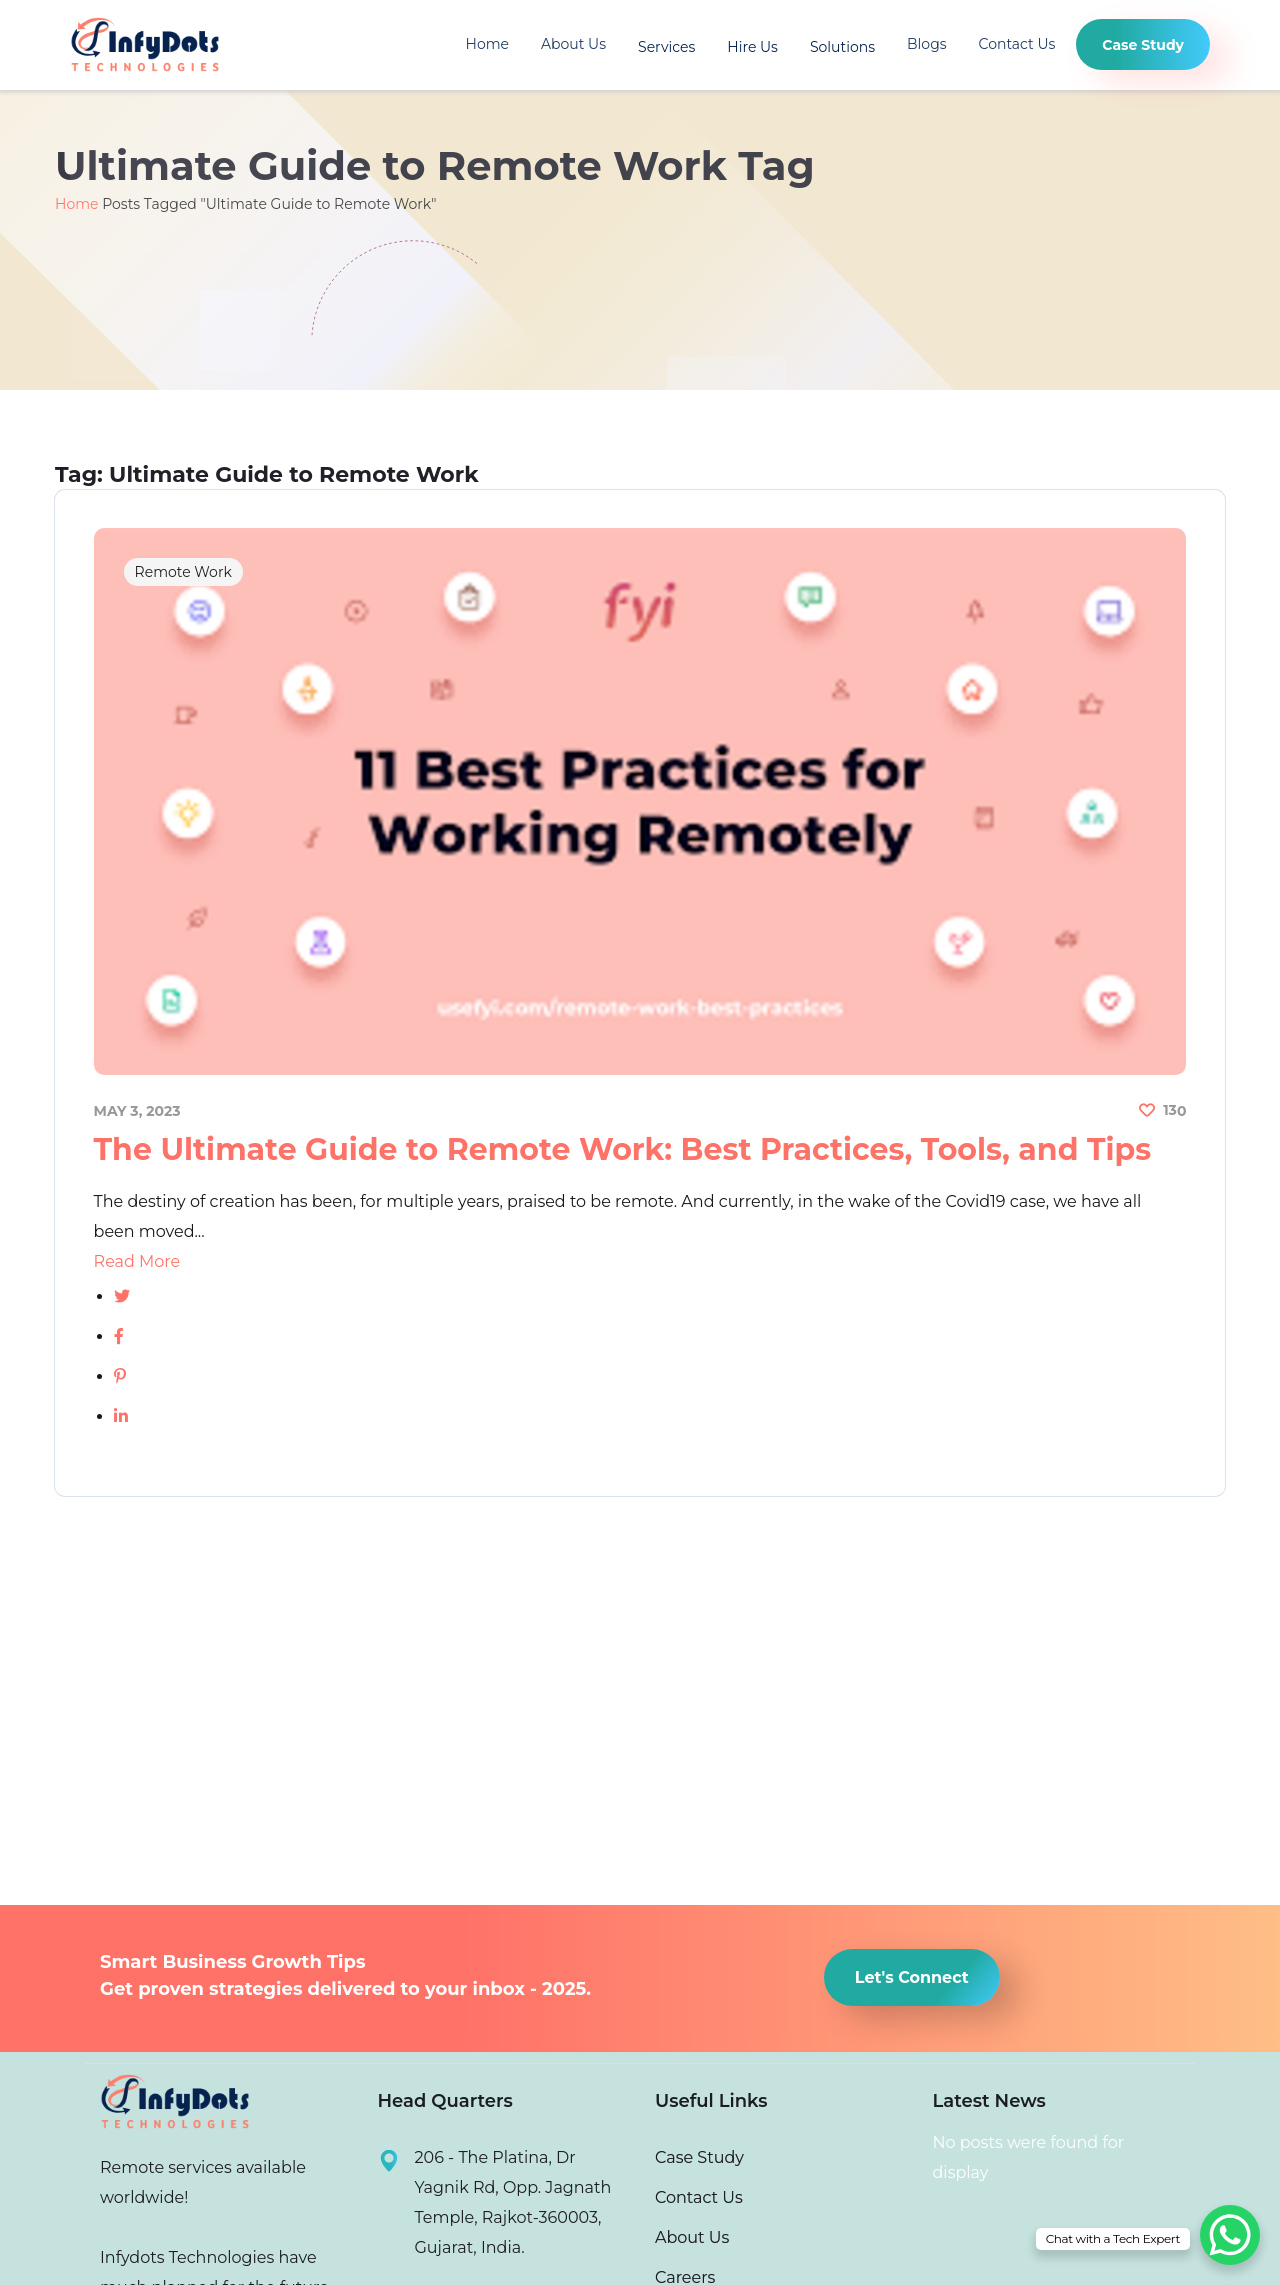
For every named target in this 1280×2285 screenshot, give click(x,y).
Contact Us (1017, 45)
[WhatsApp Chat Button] (1230, 2235)
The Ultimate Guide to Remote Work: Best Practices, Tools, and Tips (624, 1149)
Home (487, 45)
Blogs (927, 45)
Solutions (842, 47)
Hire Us (752, 47)
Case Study (699, 2157)
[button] (912, 1977)
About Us (573, 45)
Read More (138, 1261)
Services (666, 47)
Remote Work (184, 574)
